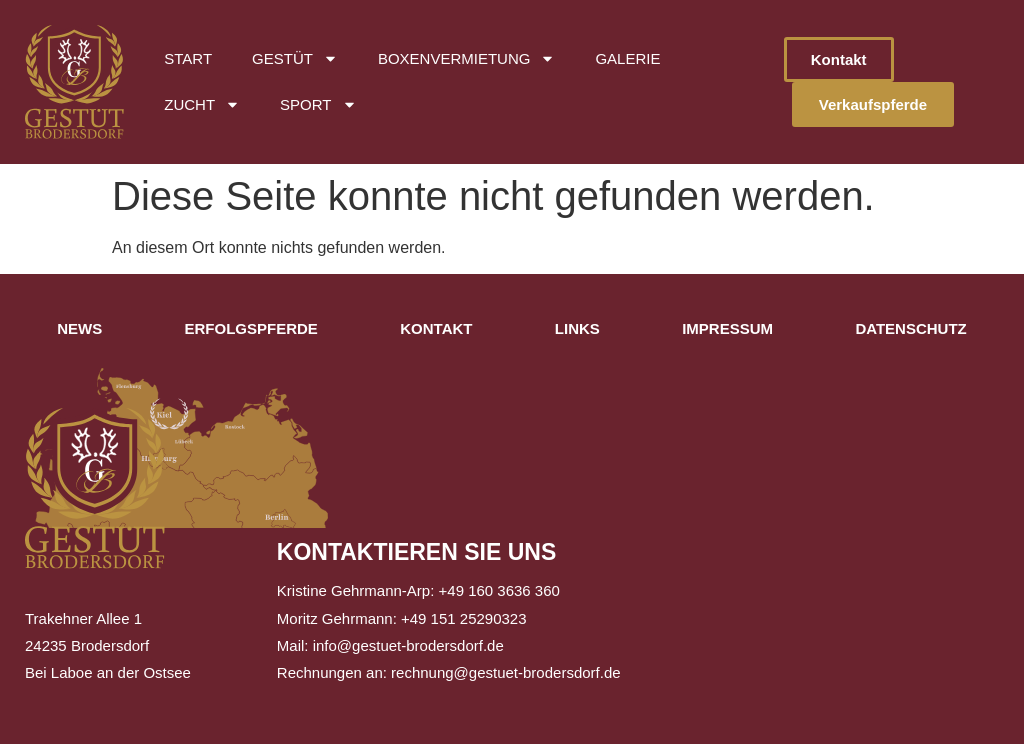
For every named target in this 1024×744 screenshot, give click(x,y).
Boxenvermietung (467, 58)
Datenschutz (910, 328)
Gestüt (295, 58)
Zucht (202, 104)
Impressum (727, 328)
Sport (318, 104)
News (79, 328)
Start (188, 58)
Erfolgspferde (251, 328)
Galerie (627, 58)
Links (577, 328)
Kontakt (436, 328)
